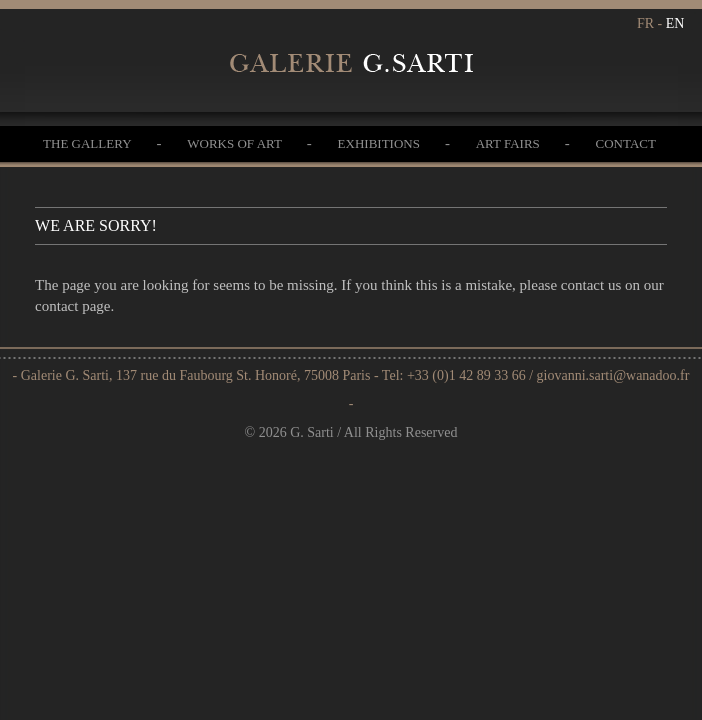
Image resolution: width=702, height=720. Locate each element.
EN (675, 23)
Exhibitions (379, 143)
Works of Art (234, 143)
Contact (626, 143)
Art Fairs (508, 143)
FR (645, 23)
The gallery (87, 143)
